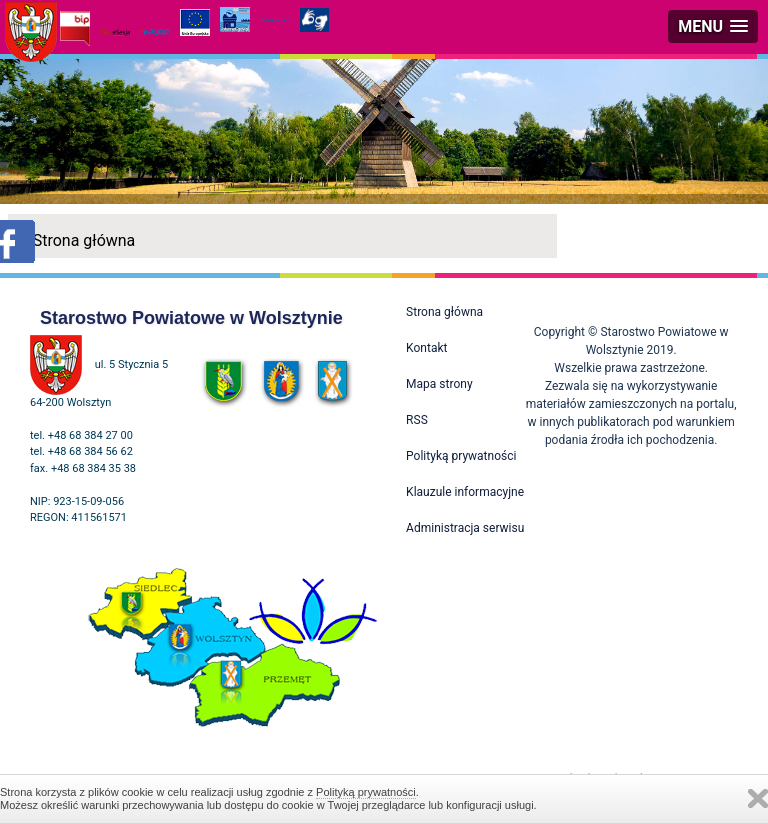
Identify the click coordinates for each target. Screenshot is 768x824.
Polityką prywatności (366, 792)
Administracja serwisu (465, 528)
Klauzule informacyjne (465, 492)
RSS (417, 420)
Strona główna (84, 240)
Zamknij (758, 798)
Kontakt (426, 348)
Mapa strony (439, 384)
